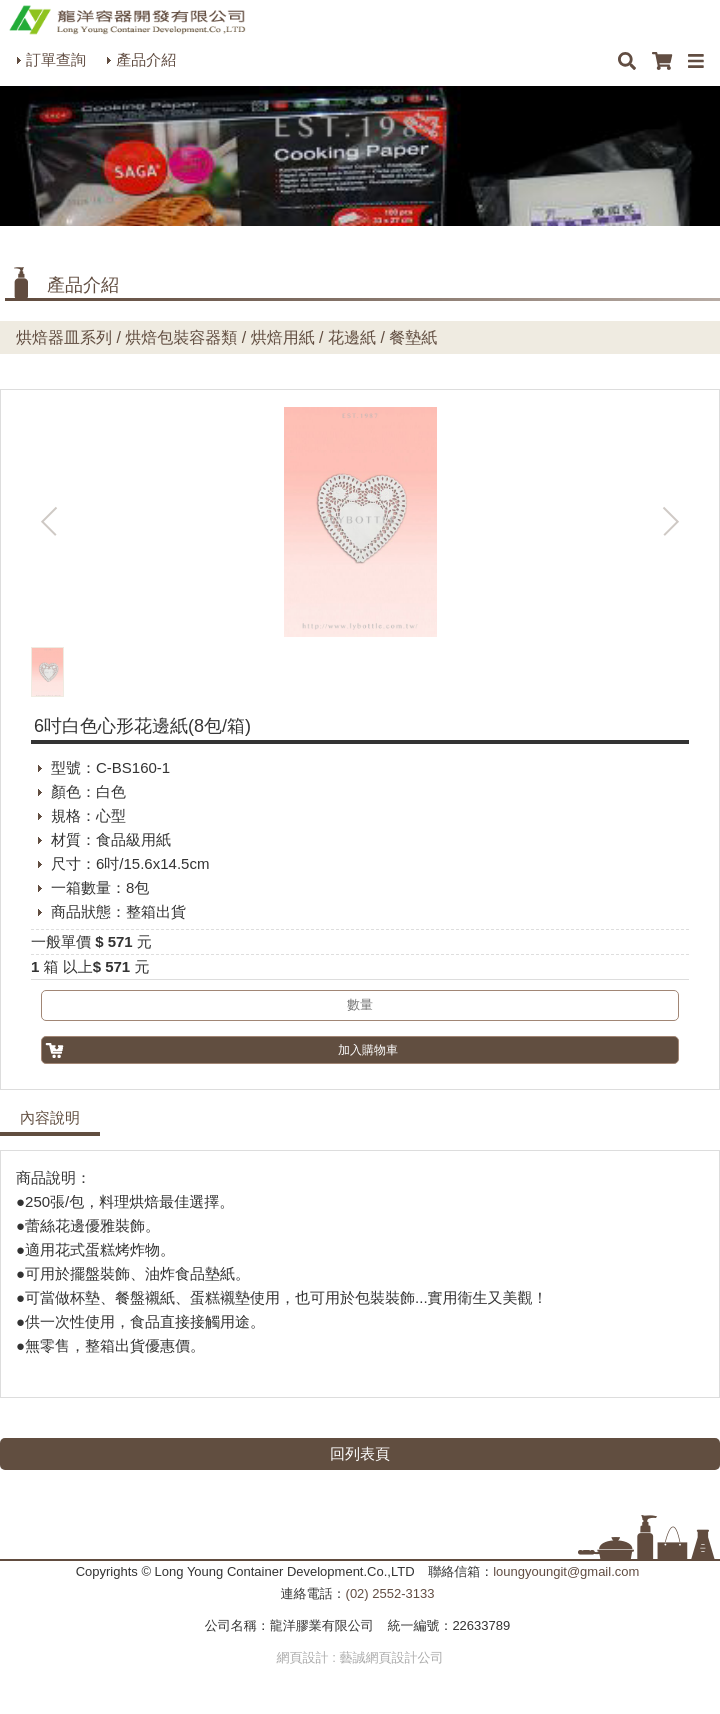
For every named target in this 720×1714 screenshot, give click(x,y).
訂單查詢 (56, 59)
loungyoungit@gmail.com (566, 1571)
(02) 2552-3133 (390, 1593)
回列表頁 (360, 1453)
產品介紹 (146, 59)
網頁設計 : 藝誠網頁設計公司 (360, 1657)
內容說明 (50, 1118)
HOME (127, 20)
